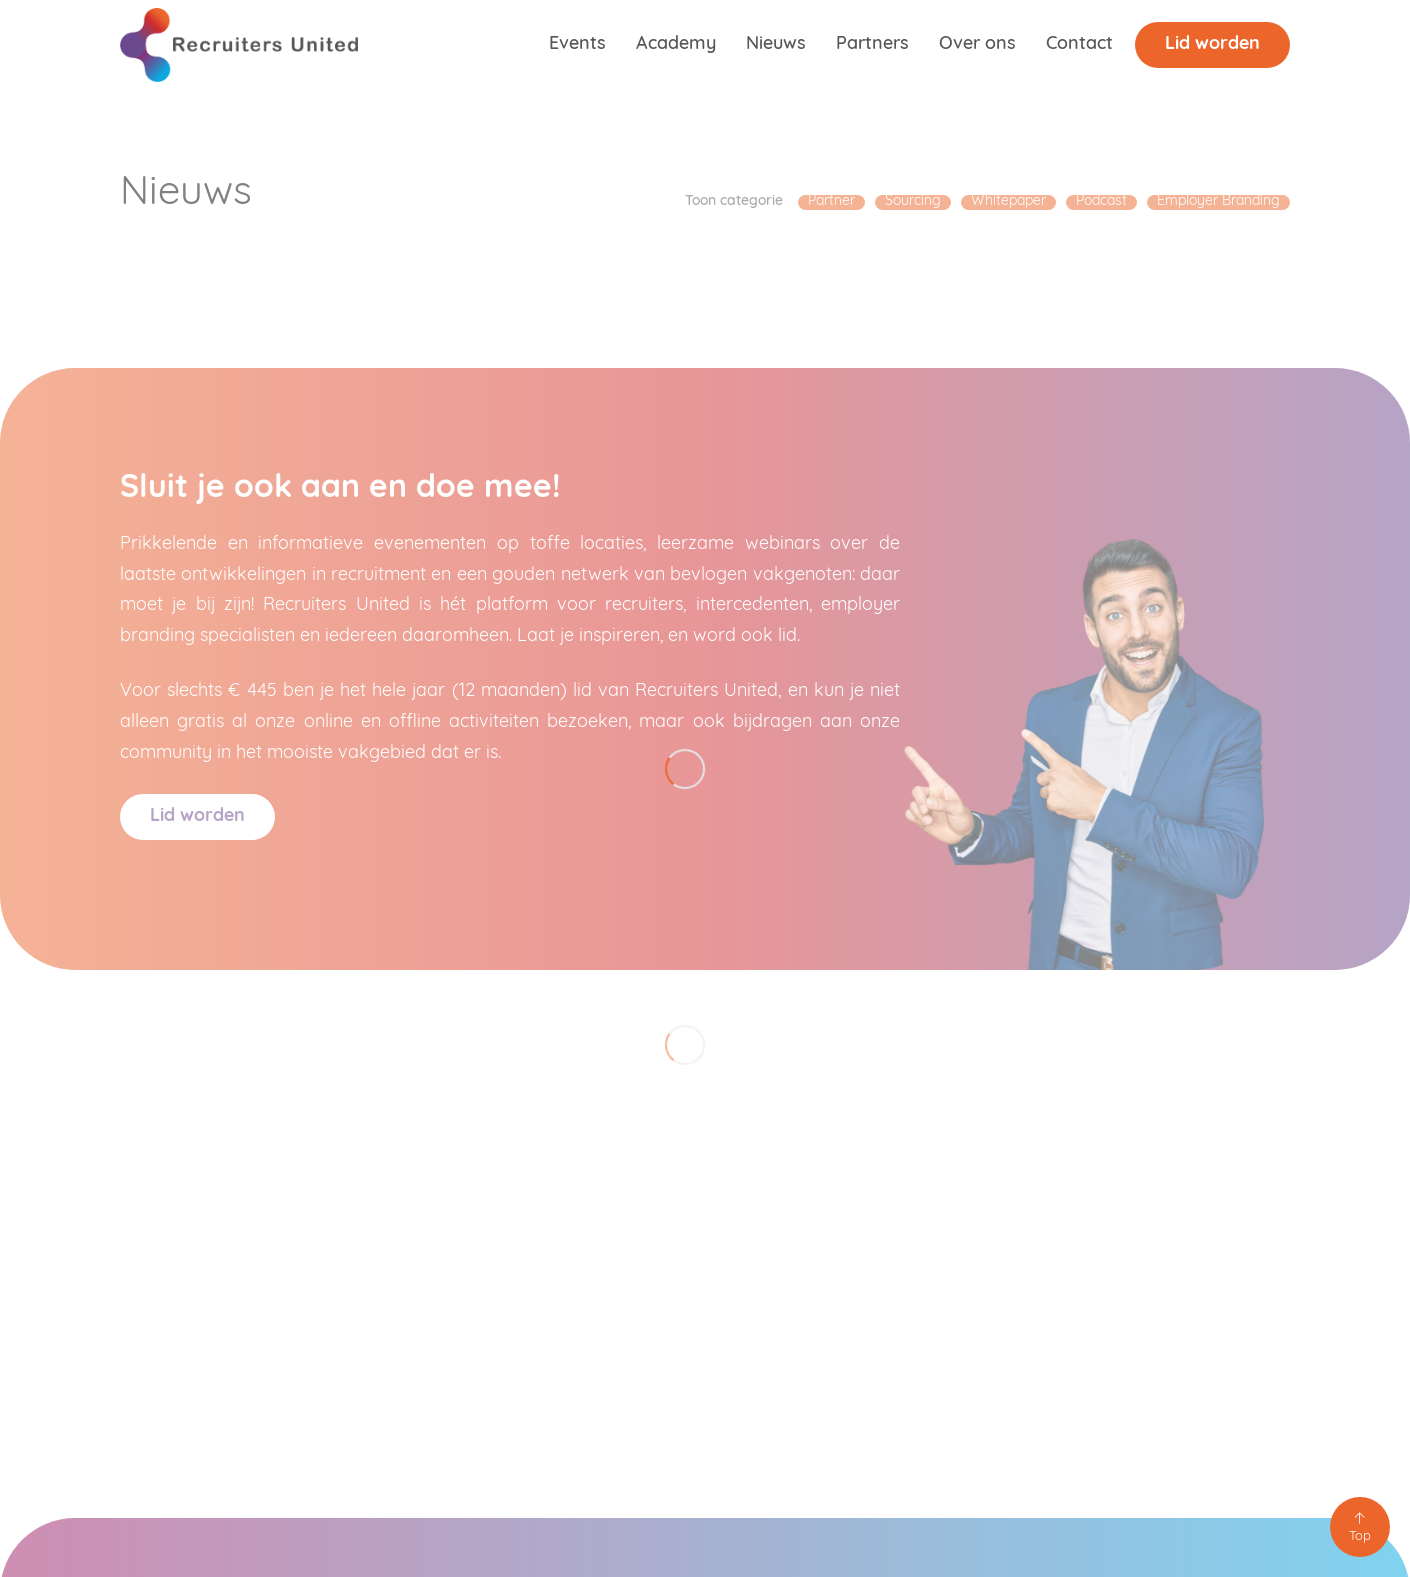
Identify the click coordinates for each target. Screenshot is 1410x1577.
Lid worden (1212, 44)
